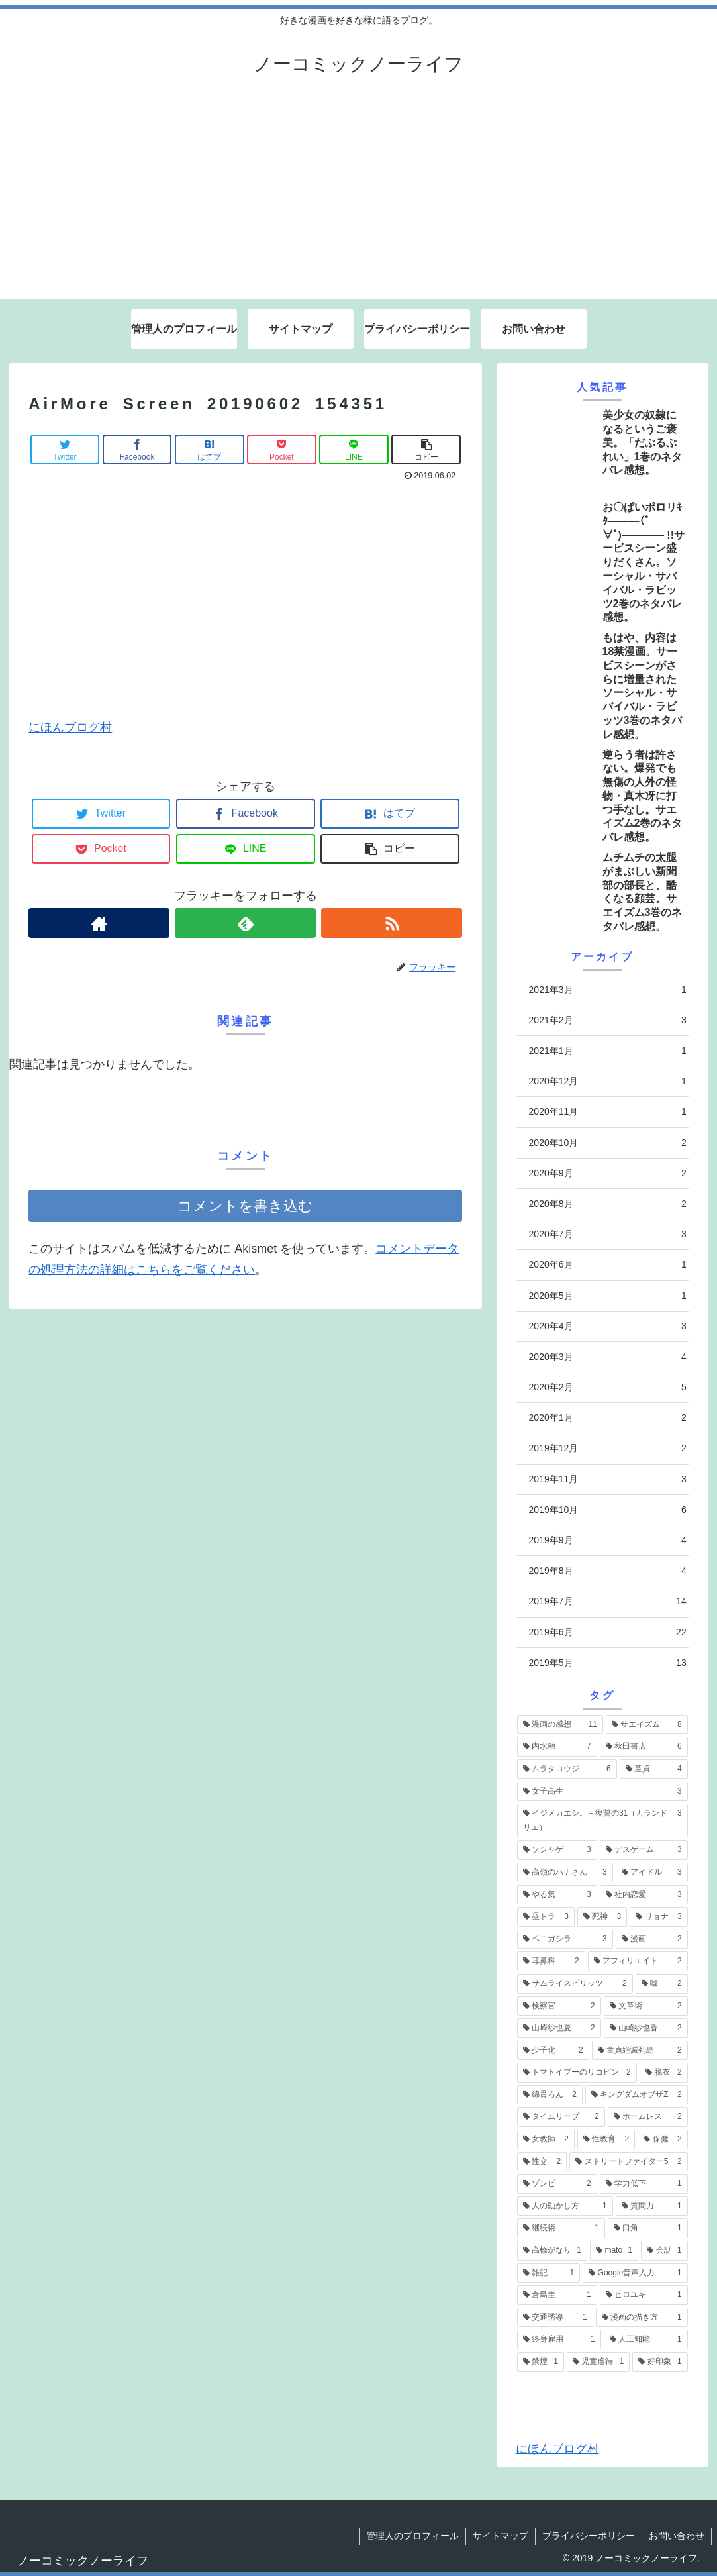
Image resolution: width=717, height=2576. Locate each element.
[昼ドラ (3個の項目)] (546, 1917)
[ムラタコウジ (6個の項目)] (567, 1769)
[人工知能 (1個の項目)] (646, 2339)
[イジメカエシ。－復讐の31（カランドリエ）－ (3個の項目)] (602, 1820)
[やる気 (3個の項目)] (557, 1895)
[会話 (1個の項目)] (664, 2251)
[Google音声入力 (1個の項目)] (635, 2273)
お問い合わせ (676, 2535)
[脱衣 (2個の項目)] (664, 2073)
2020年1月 (608, 1418)
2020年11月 (608, 1112)
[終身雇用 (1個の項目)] (559, 2339)
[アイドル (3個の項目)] (652, 1872)
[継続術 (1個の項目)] (561, 2228)
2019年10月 (608, 1510)
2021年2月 (608, 1020)
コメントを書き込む (245, 1206)
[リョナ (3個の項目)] (658, 1917)
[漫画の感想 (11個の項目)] (560, 1725)
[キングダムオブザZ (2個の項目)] (636, 2095)
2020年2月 (608, 1387)
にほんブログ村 (70, 727)
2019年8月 (608, 1571)
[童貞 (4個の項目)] (654, 1769)
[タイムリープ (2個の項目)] (561, 2117)
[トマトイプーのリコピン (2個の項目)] (577, 2073)
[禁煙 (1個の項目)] (540, 2362)
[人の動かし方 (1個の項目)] (565, 2206)
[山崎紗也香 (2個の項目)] (646, 2028)
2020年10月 (608, 1143)
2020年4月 (608, 1326)
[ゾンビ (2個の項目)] (557, 2184)
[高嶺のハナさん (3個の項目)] (565, 1872)
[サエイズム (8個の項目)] (647, 1725)
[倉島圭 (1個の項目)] (557, 2295)
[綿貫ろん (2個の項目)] (550, 2095)
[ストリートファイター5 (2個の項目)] (628, 2162)
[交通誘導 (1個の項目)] (555, 2318)
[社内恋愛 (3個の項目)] (644, 1895)
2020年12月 (608, 1081)
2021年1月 (608, 1051)
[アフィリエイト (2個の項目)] (638, 1961)
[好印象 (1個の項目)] (659, 2362)
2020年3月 (608, 1357)
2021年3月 (608, 990)
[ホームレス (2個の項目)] (648, 2117)
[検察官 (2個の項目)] (559, 2006)
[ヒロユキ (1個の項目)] (644, 2295)
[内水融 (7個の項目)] (557, 1747)
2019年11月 (608, 1479)
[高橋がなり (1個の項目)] (552, 2251)
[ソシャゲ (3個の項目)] (557, 1850)
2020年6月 (608, 1265)
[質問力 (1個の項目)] (652, 2206)
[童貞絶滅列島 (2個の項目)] (640, 2051)
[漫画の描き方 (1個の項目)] (642, 2318)
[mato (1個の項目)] (614, 2251)
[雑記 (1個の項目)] (549, 2273)
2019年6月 (608, 1632)
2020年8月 (608, 1204)
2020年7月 (608, 1234)
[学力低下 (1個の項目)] (644, 2184)
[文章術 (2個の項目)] (646, 2006)
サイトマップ (500, 2535)
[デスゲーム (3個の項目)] (644, 1850)
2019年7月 (608, 1601)
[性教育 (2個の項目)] (606, 2139)
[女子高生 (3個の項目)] (602, 1792)
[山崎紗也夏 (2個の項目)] (559, 2028)
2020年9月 (608, 1173)
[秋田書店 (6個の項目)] (644, 1747)
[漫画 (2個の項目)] (652, 1939)
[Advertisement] (358, 200)
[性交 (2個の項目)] (542, 2162)
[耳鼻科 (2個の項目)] (551, 1961)
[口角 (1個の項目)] (648, 2228)
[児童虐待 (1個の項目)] (598, 2362)
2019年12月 (608, 1448)
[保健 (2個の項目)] (662, 2139)
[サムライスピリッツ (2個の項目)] (575, 1984)
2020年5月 (608, 1296)
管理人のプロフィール (412, 2535)
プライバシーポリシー (588, 2535)
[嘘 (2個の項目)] (662, 1984)
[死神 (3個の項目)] (602, 1917)
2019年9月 (608, 1540)
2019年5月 (608, 1663)
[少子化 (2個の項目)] (553, 2051)
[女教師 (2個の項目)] (546, 2139)
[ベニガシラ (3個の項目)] (565, 1939)
